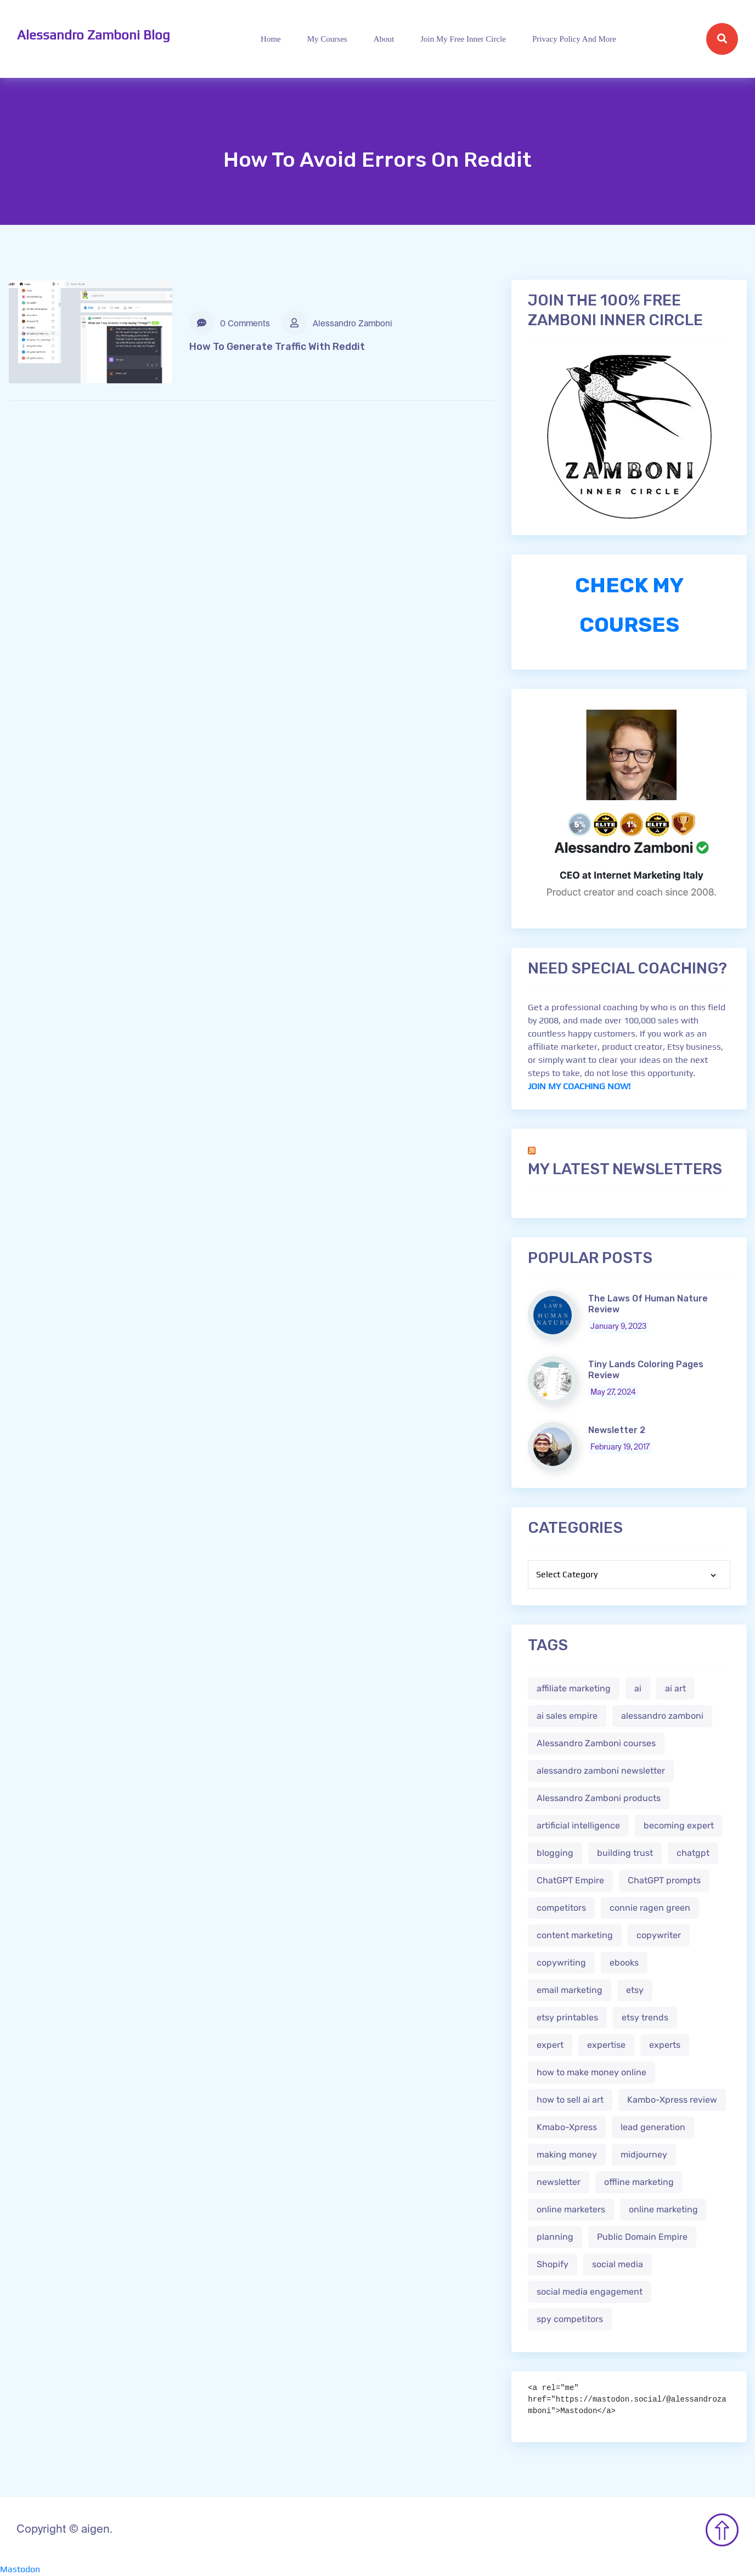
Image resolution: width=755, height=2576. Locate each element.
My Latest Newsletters (625, 1169)
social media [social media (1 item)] (617, 2264)
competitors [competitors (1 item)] (561, 1908)
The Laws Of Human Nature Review (648, 1304)
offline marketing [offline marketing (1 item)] (639, 2182)
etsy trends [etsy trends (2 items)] (645, 2017)
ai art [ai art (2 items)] (675, 1688)
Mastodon (20, 2569)
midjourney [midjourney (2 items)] (644, 2154)
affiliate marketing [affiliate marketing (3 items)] (574, 1688)
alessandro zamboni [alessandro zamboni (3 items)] (662, 1716)
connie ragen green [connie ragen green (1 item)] (650, 1908)
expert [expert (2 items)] (550, 2045)
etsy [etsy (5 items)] (635, 1990)
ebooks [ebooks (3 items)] (624, 1962)
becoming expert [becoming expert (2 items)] (679, 1825)
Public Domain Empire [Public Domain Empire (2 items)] (642, 2237)
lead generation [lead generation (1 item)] (653, 2127)
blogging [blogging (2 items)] (555, 1853)
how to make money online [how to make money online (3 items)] (591, 2072)
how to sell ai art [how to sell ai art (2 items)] (570, 2099)
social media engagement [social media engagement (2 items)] (590, 2291)
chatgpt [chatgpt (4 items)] (693, 1853)
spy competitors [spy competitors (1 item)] (570, 2319)
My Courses (327, 39)
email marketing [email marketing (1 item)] (569, 1990)
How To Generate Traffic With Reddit (277, 347)
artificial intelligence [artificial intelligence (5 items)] (578, 1825)
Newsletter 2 (616, 1430)
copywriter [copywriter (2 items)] (658, 1935)
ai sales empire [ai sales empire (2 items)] (567, 1716)
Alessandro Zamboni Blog (93, 34)
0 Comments (229, 322)
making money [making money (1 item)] (567, 2154)
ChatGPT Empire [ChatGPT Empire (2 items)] (570, 1880)
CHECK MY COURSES (629, 605)
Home (271, 39)
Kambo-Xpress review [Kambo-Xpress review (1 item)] (672, 2099)
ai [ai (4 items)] (637, 1688)
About (384, 39)
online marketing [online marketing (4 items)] (663, 2209)
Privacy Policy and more (574, 39)
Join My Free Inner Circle (463, 39)
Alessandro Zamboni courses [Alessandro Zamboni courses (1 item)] (596, 1743)
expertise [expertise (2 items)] (606, 2045)
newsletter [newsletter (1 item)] (559, 2182)
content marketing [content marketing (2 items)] (575, 1935)
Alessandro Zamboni (337, 322)
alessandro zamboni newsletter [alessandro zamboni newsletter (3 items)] (601, 1770)
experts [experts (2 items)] (664, 2045)
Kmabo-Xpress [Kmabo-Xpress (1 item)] (567, 2127)
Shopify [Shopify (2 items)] (552, 2264)
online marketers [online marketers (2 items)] (571, 2209)
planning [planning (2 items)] (555, 2237)
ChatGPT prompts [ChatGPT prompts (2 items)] (664, 1880)
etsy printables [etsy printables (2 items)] (567, 2017)
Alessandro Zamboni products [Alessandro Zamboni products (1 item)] (599, 1798)
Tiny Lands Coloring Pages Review (645, 1369)
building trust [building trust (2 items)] (625, 1853)
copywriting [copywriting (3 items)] (561, 1962)
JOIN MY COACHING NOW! (579, 1086)
